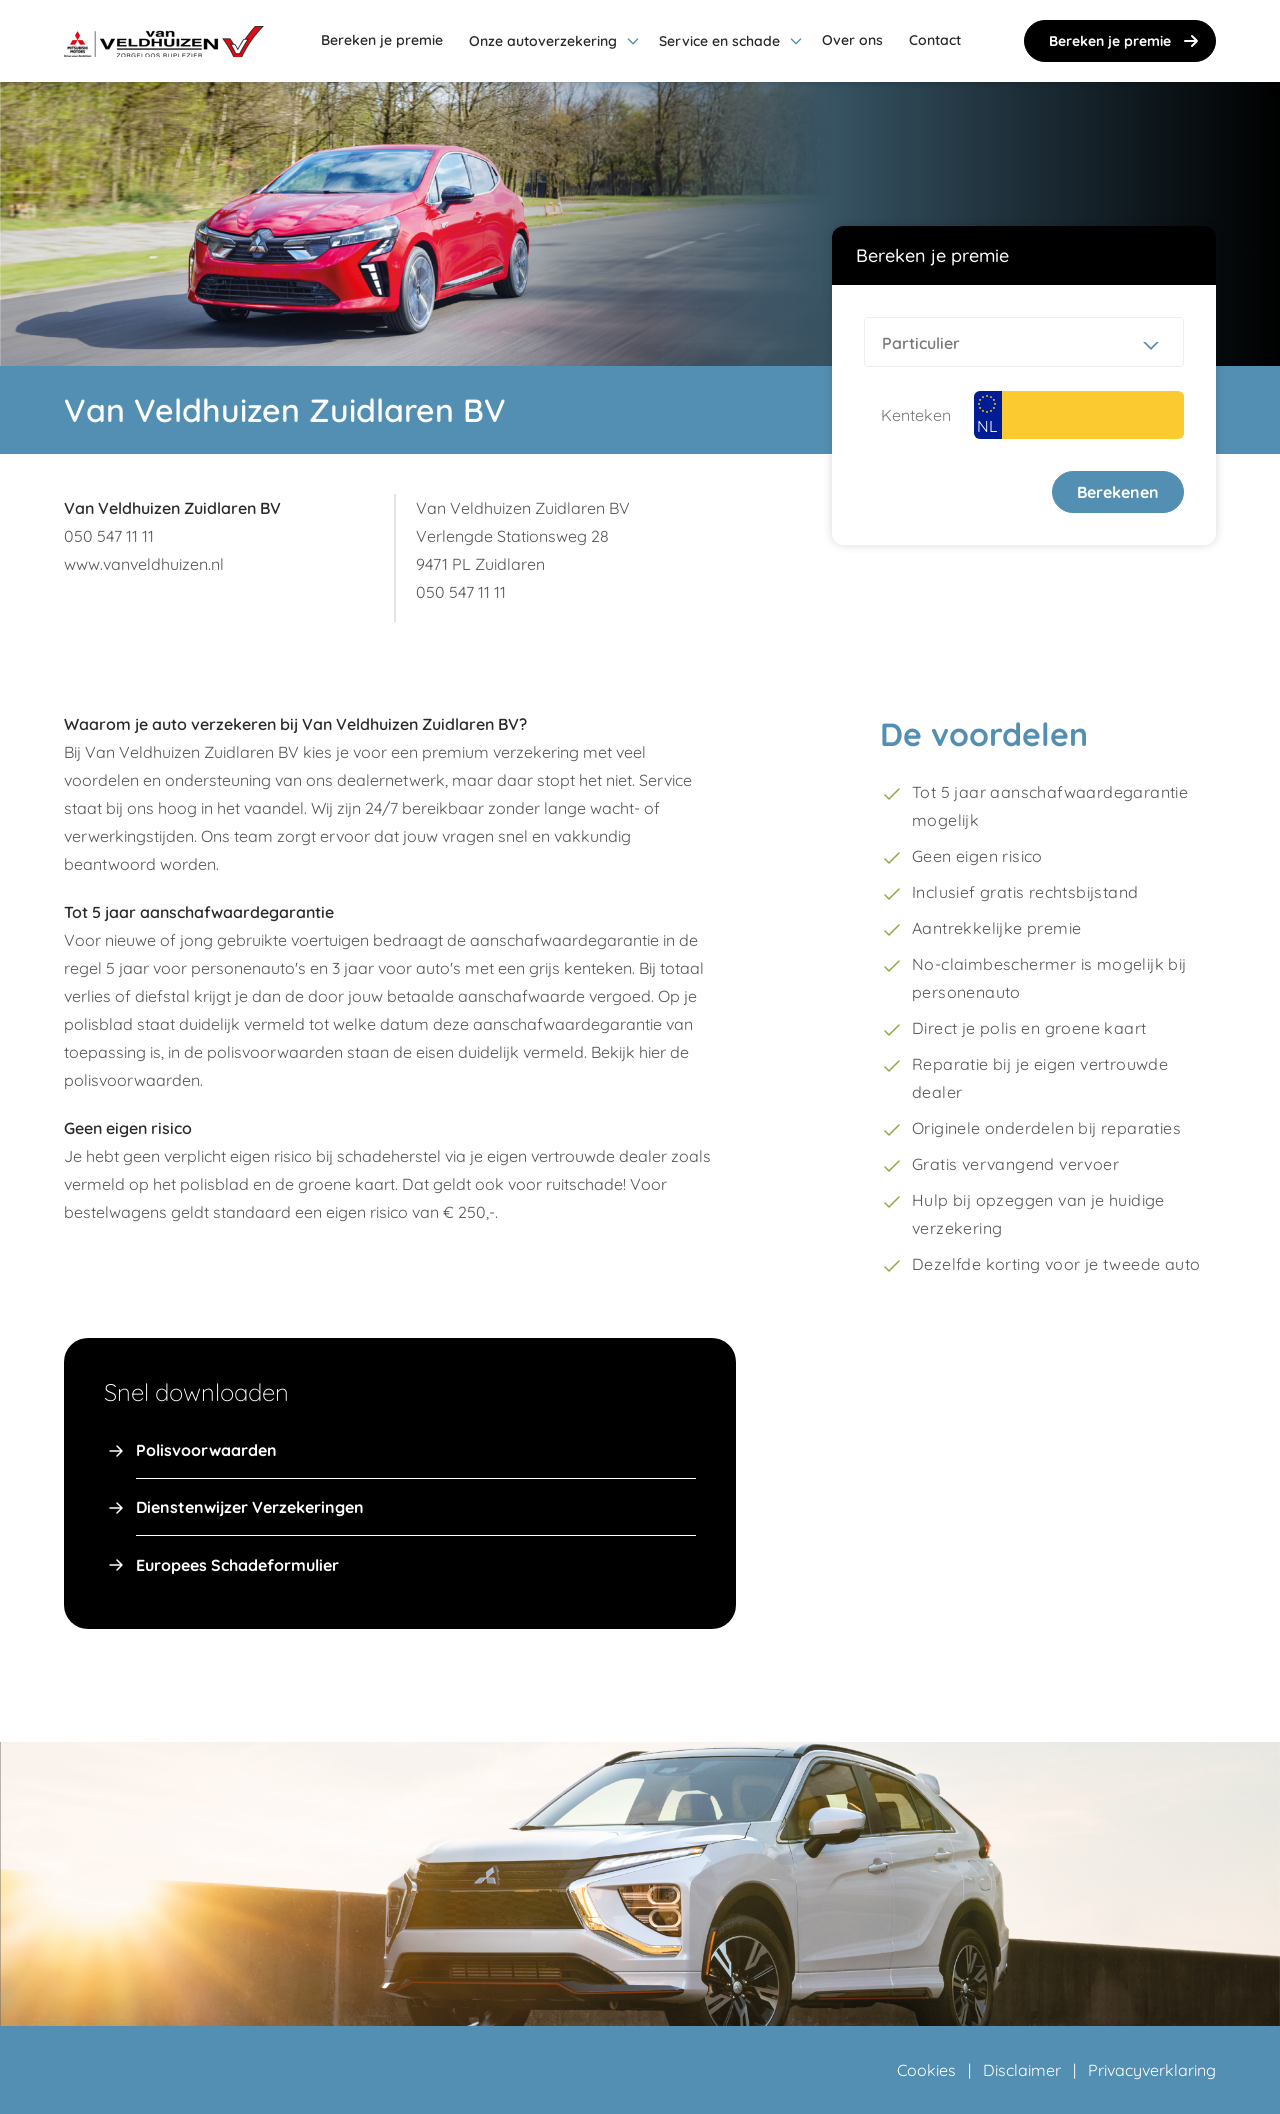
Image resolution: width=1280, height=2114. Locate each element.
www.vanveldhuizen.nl (144, 564)
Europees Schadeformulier (237, 1565)
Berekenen (1118, 492)
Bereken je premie (1126, 41)
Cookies (926, 2070)
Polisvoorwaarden (206, 1450)
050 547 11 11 (109, 536)
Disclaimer (1022, 2070)
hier (652, 1052)
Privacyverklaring (1152, 2070)
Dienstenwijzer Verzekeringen (250, 1507)
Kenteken (916, 415)
